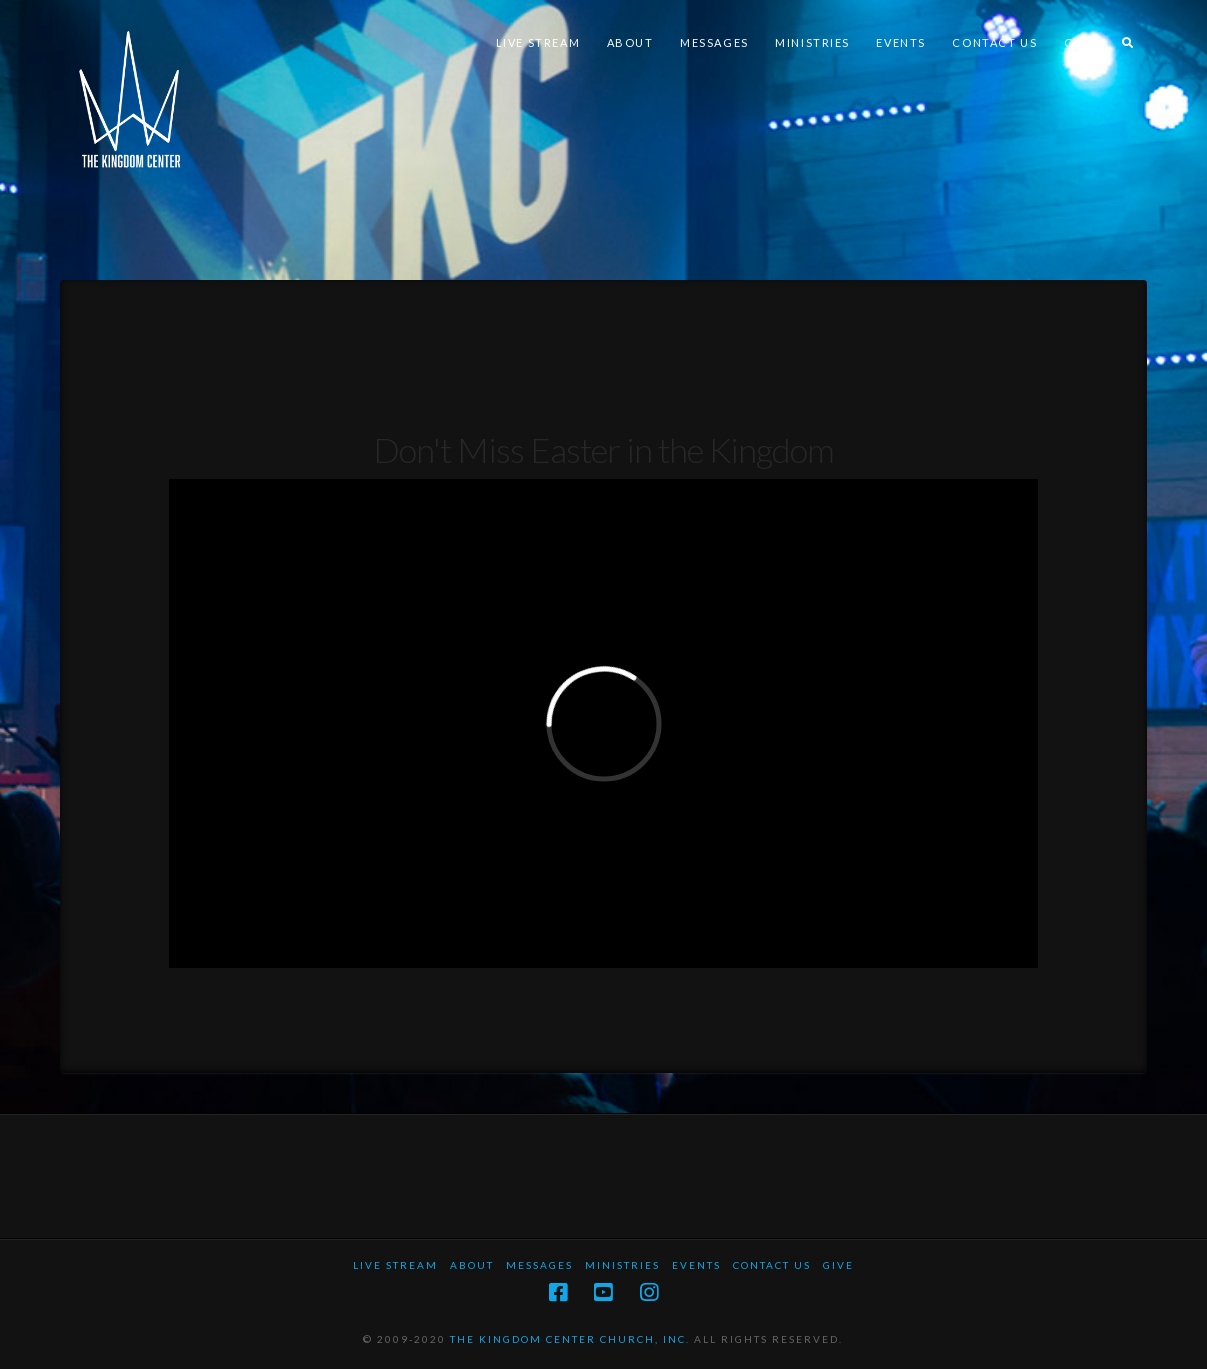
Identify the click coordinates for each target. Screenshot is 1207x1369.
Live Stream (395, 1265)
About (472, 1265)
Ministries (622, 1265)
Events (696, 1265)
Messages (539, 1265)
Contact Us (772, 1265)
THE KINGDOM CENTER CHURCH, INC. (570, 1339)
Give (838, 1265)
